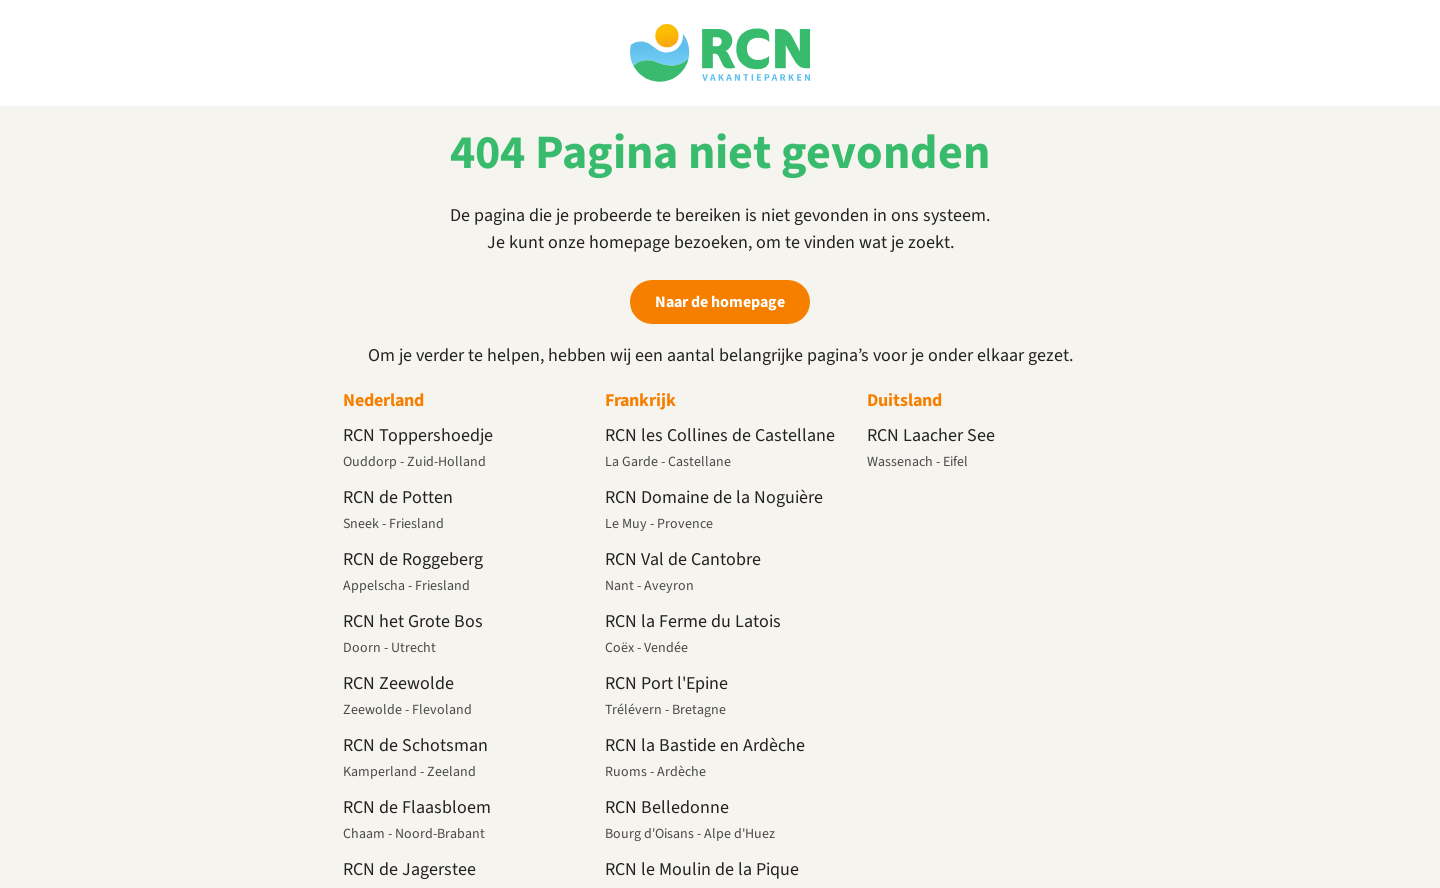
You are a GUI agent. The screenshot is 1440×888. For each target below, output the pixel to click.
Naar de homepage (720, 302)
